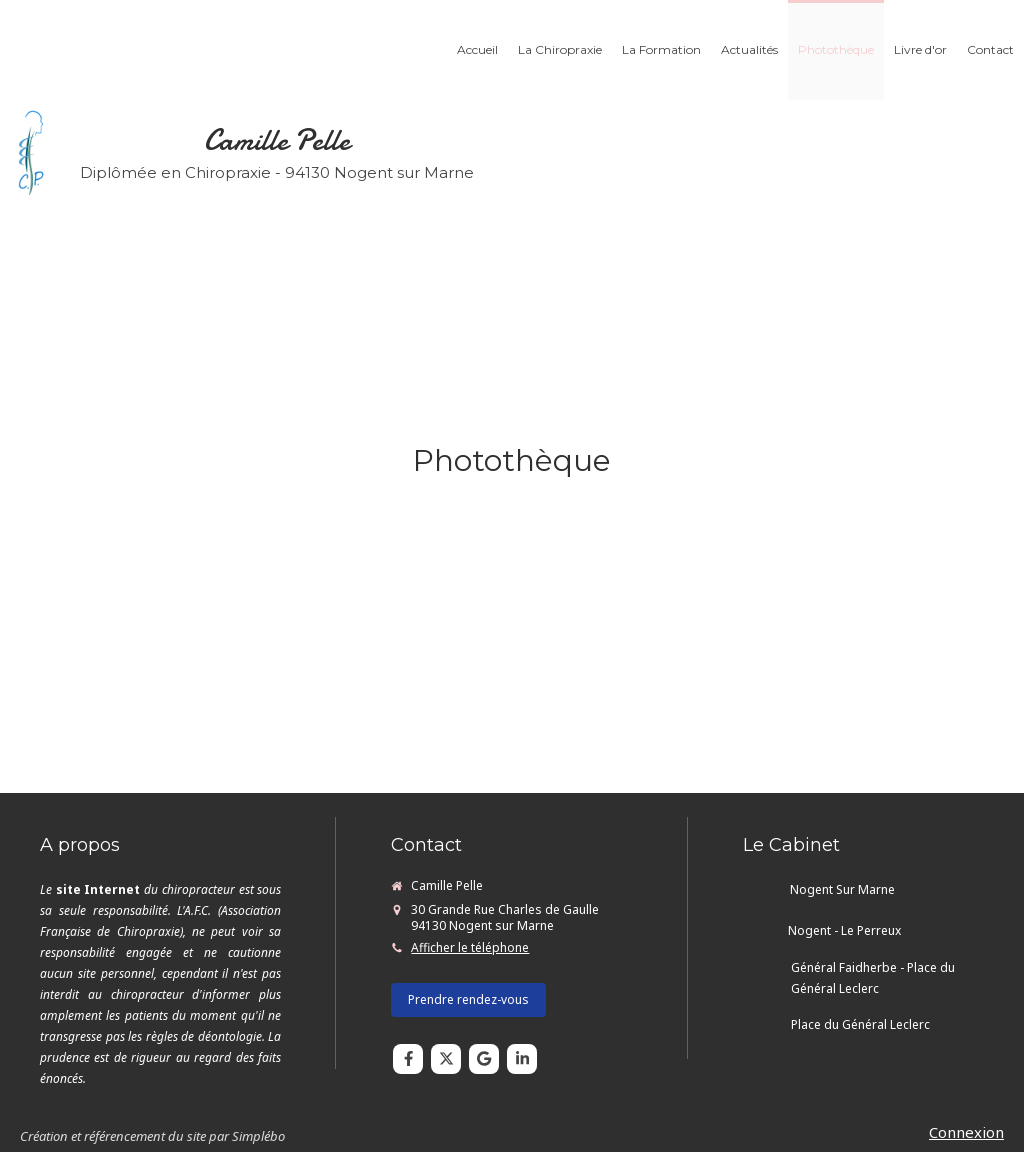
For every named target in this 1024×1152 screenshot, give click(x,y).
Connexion (966, 1132)
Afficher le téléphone (470, 948)
